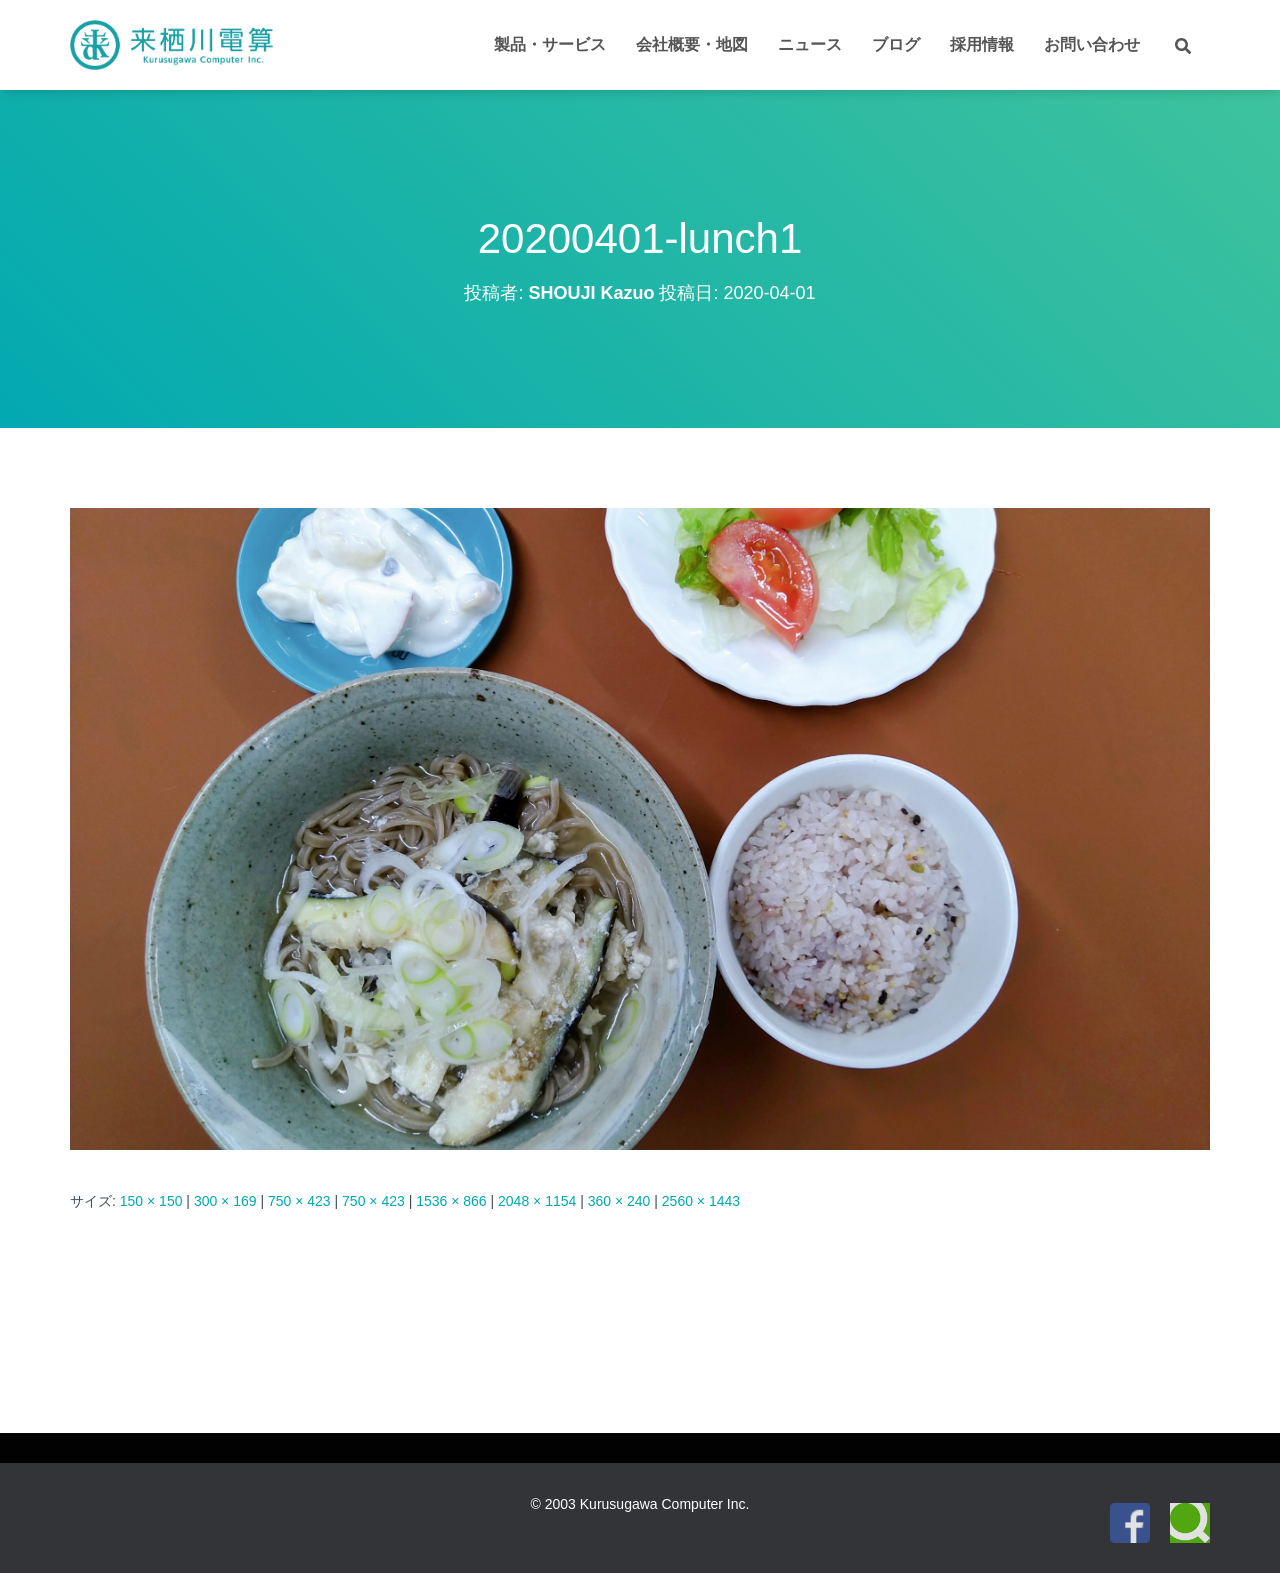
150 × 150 (151, 1201)
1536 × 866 (451, 1201)
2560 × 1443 (701, 1201)
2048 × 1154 (537, 1201)
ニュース (810, 44)
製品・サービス (550, 44)
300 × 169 (225, 1201)
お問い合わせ (1092, 44)
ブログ (896, 44)
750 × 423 (299, 1201)
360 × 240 (619, 1201)
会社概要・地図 (692, 44)
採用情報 (982, 44)
